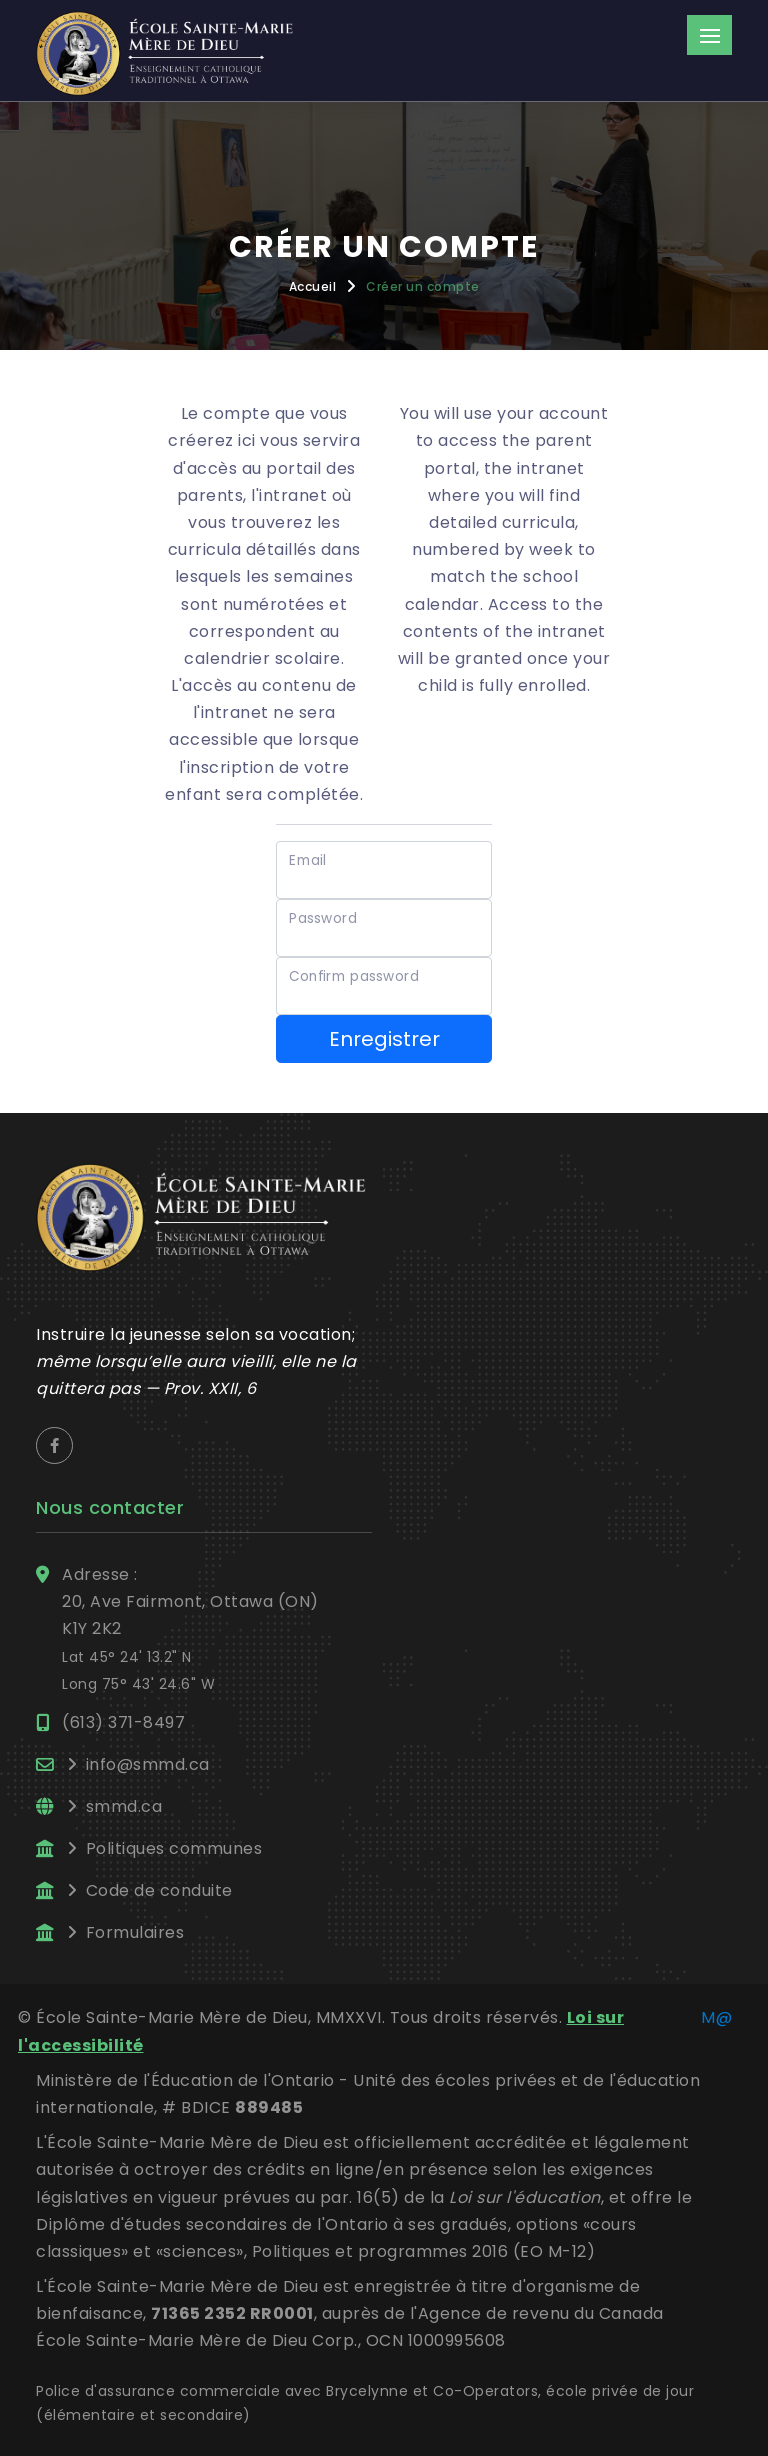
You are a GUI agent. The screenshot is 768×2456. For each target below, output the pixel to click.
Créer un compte (423, 286)
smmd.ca (124, 1806)
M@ (716, 2017)
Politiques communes (174, 1848)
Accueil (313, 286)
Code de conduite (159, 1890)
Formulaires (135, 1932)
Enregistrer (384, 1039)
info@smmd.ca (148, 1764)
